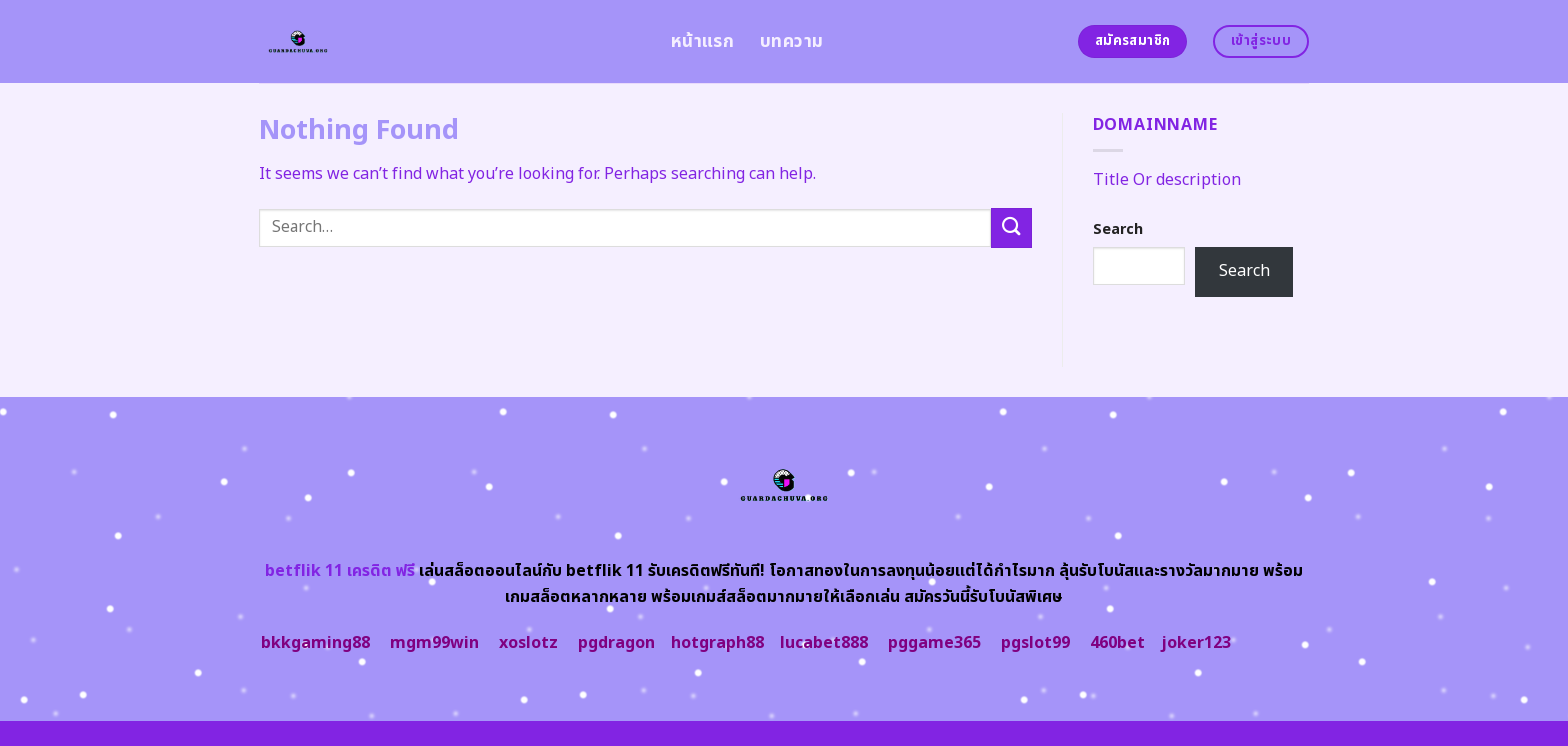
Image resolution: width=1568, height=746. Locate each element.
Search (1118, 229)
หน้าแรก (702, 41)
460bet (1117, 643)
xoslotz (528, 643)
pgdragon (616, 643)
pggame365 (934, 643)
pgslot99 (1035, 643)
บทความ (791, 41)
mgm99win (434, 643)
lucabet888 (824, 643)
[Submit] (1011, 227)
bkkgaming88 (315, 643)
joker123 (1196, 643)
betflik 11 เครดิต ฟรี (340, 571)
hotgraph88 (717, 643)
